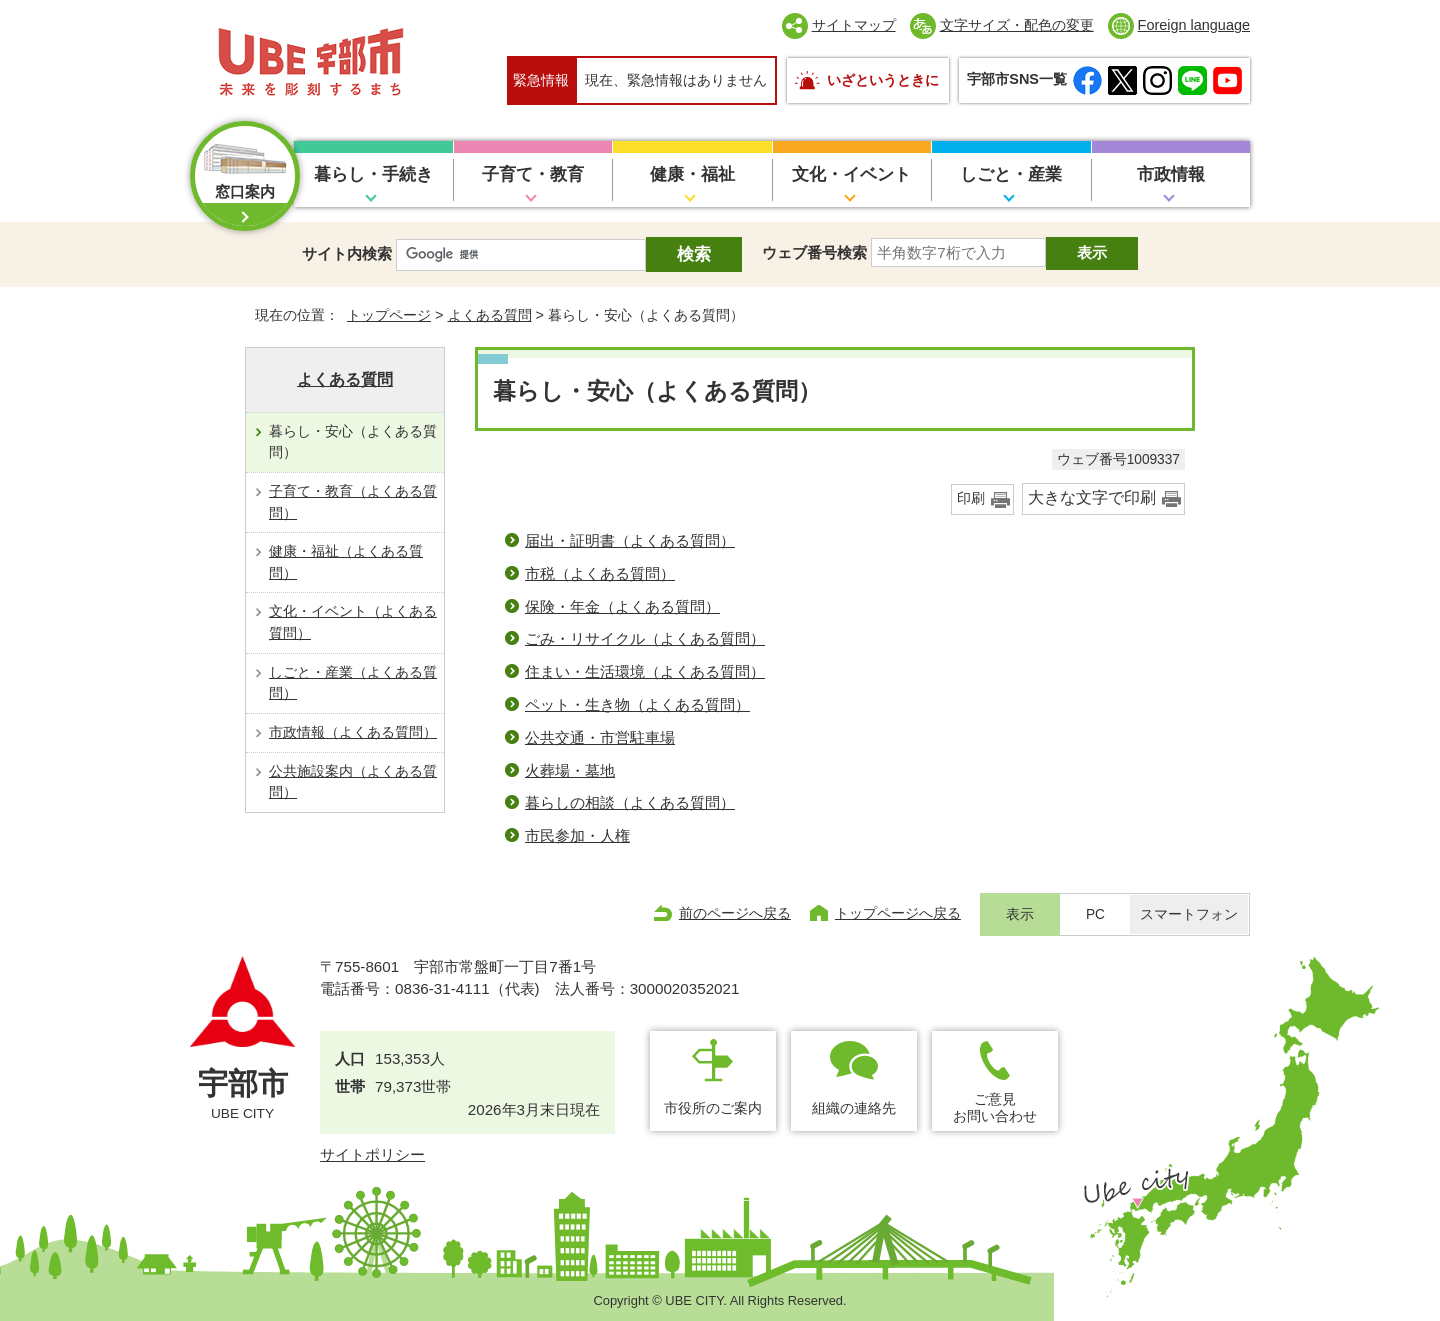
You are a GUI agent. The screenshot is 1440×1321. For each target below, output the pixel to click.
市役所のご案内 (713, 1108)
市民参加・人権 (577, 835)
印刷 (971, 498)
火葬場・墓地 (570, 770)
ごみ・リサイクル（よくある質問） (645, 638)
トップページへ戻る (898, 913)
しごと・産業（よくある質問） (353, 683)
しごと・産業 (1011, 174)
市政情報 (1171, 174)
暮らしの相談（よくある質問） (630, 802)
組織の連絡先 (854, 1108)
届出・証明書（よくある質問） (630, 540)
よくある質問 (490, 315)
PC (1095, 914)
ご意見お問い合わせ (995, 1107)
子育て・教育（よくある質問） (353, 502)
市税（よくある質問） (600, 573)
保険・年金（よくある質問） (622, 606)
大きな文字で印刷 (1092, 497)
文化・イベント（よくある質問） (353, 622)
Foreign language (1194, 25)
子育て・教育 (533, 174)
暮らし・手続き (373, 174)
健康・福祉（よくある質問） (346, 562)
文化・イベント (851, 174)
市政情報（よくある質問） (353, 732)
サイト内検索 (347, 253)
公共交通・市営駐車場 (600, 737)
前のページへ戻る (735, 913)
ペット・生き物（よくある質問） (637, 704)
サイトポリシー (372, 1154)
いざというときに (883, 80)
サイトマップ (854, 25)
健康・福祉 (692, 174)
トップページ (389, 315)
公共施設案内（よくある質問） (353, 782)
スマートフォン (1189, 914)
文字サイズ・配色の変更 (1017, 25)
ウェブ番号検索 (814, 252)
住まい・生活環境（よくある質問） (645, 671)
